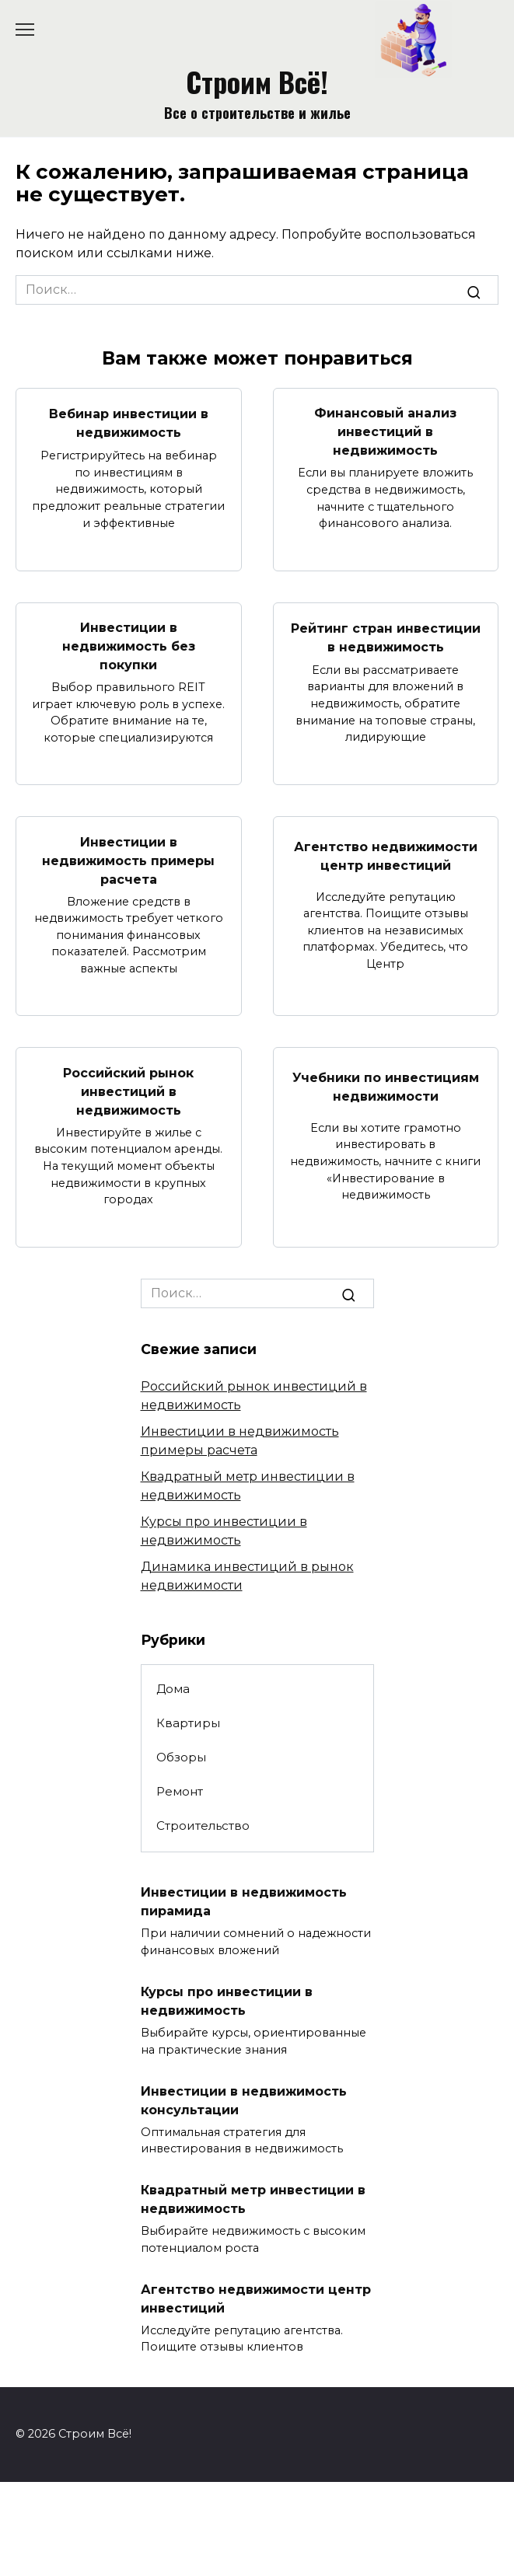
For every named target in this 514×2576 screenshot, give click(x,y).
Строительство (203, 1825)
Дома (173, 1688)
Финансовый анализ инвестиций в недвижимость (385, 432)
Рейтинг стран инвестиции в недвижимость (386, 637)
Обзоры (181, 1757)
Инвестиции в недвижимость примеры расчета (128, 860)
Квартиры (188, 1723)
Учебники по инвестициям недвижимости (385, 1086)
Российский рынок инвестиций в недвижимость (128, 1091)
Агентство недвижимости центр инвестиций (385, 855)
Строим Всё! (257, 81)
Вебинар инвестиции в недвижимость (128, 423)
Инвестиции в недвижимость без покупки (128, 646)
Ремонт (179, 1791)
